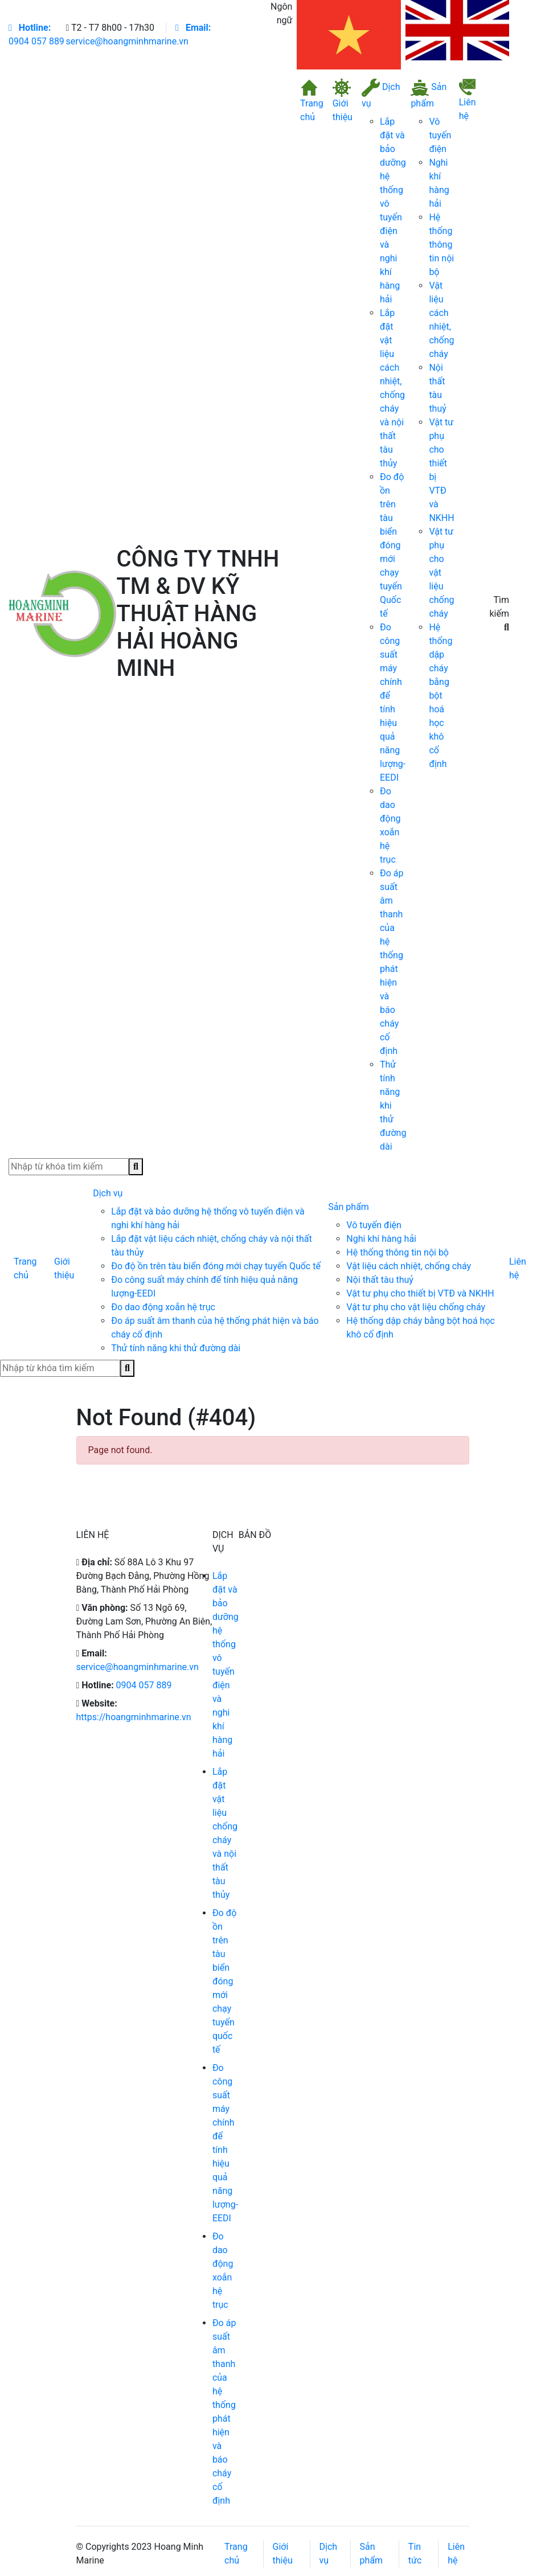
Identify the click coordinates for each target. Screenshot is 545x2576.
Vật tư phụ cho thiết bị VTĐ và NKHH (420, 1293)
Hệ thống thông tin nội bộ (441, 244)
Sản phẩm (428, 94)
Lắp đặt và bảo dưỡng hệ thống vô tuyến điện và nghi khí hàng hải (225, 1664)
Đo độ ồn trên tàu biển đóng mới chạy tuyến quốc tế (224, 1981)
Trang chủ (311, 100)
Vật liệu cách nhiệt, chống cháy (408, 1266)
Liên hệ (467, 100)
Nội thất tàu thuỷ (379, 1279)
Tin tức (415, 2553)
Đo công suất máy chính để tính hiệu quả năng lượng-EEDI (225, 2143)
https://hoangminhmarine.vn (133, 1717)
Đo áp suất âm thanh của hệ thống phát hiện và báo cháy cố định (224, 2411)
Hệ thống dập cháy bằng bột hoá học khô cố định (440, 695)
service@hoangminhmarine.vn (137, 1667)
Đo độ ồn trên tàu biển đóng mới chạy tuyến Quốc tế (392, 545)
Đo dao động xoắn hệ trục (163, 1307)
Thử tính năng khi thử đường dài (175, 1348)
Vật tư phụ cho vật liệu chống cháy (415, 1307)
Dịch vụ (381, 94)
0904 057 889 (36, 34)
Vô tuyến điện (440, 135)
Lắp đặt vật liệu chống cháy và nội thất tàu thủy (224, 1833)
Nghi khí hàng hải (381, 1238)
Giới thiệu (343, 100)
